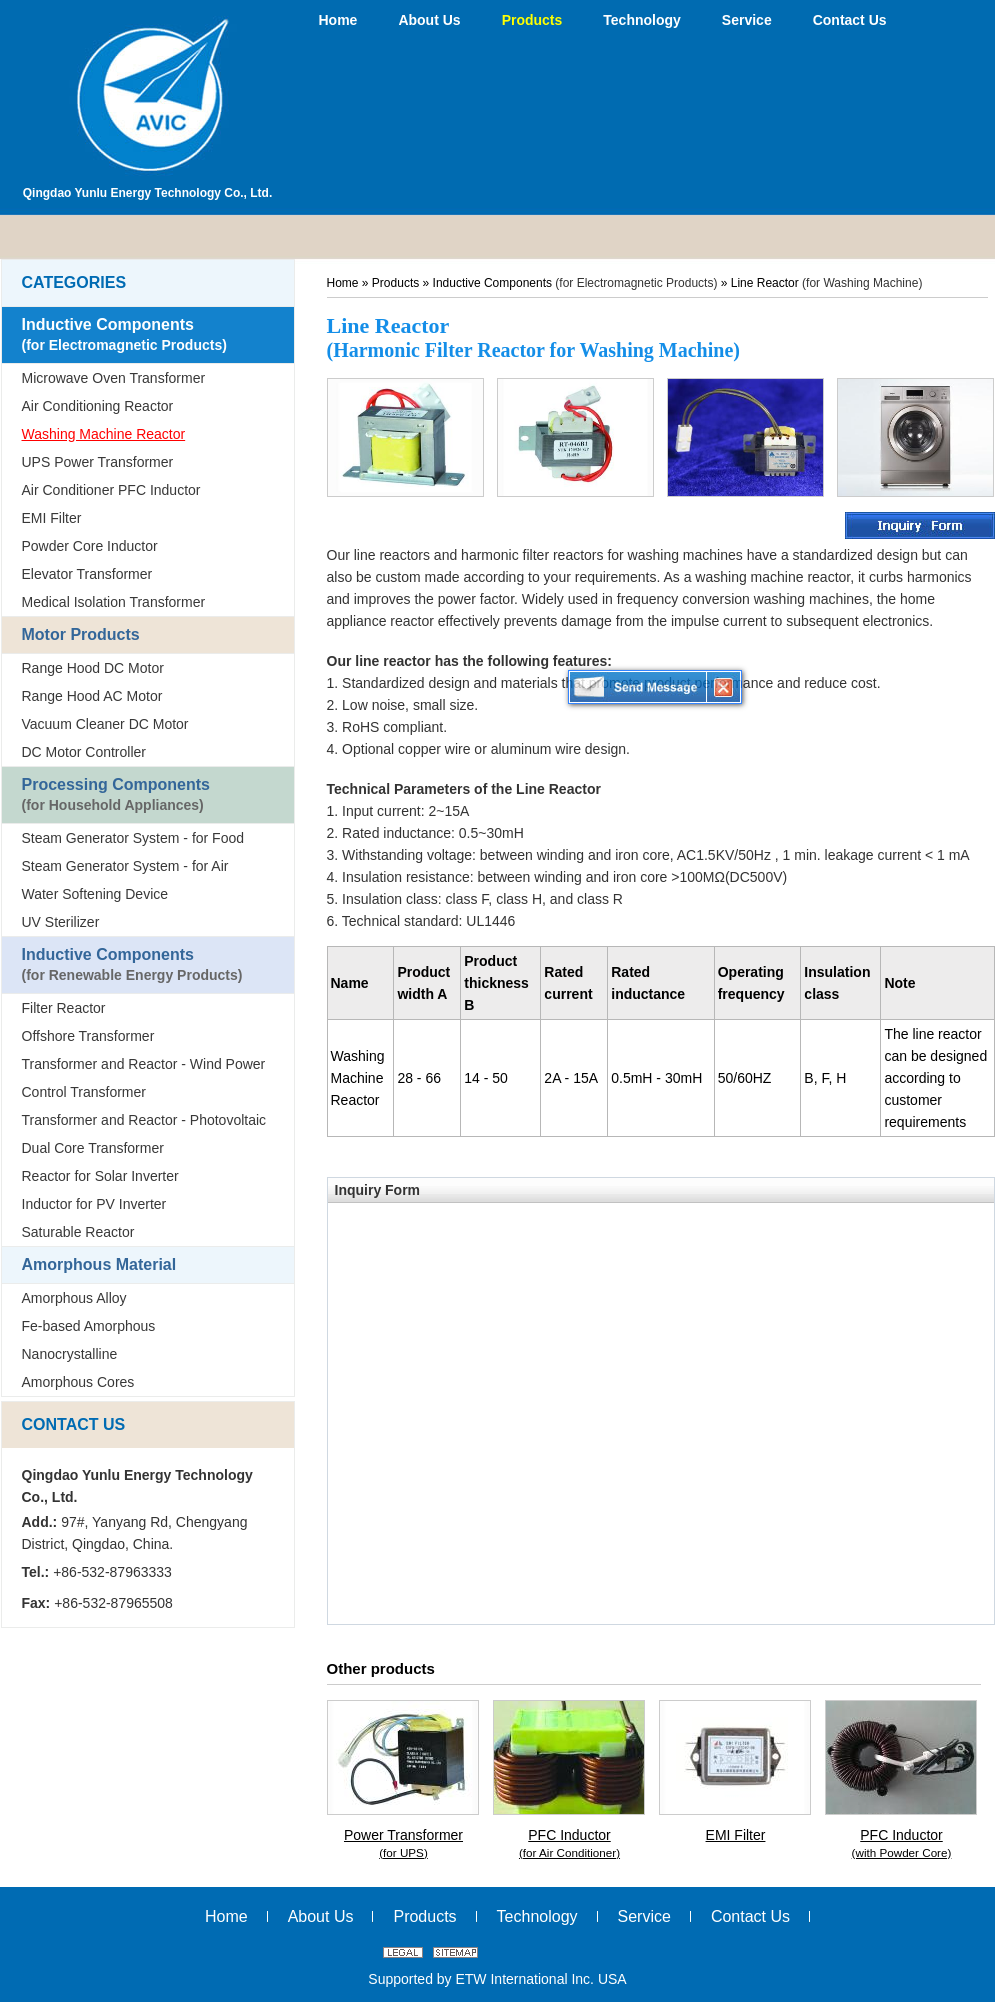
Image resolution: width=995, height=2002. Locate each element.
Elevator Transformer (87, 574)
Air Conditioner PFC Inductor (111, 490)
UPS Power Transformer (98, 462)
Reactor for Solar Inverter (100, 1176)
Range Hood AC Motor (92, 696)
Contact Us (74, 1424)
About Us (321, 1916)
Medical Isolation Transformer (114, 602)
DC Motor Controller (84, 752)
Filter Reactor (64, 1008)
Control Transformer (84, 1092)
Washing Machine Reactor (104, 434)
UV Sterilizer (61, 922)
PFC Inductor (570, 1844)
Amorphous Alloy (74, 1298)
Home (343, 283)
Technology (537, 1916)
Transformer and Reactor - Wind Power (144, 1064)
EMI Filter (52, 518)
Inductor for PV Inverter (94, 1204)
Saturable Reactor (78, 1232)
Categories (74, 282)
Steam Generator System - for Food (133, 838)
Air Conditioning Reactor (98, 406)
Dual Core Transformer (93, 1148)
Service (644, 1916)
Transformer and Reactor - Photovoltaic (144, 1120)
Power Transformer (404, 1844)
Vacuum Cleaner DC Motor (105, 724)
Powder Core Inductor (90, 546)
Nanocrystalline (70, 1354)
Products (397, 283)
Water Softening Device (95, 894)
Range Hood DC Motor (93, 668)
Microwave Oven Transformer (114, 378)
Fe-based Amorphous (89, 1326)
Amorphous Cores (78, 1382)
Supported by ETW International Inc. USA (497, 1979)
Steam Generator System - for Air (125, 866)
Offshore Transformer (88, 1036)
